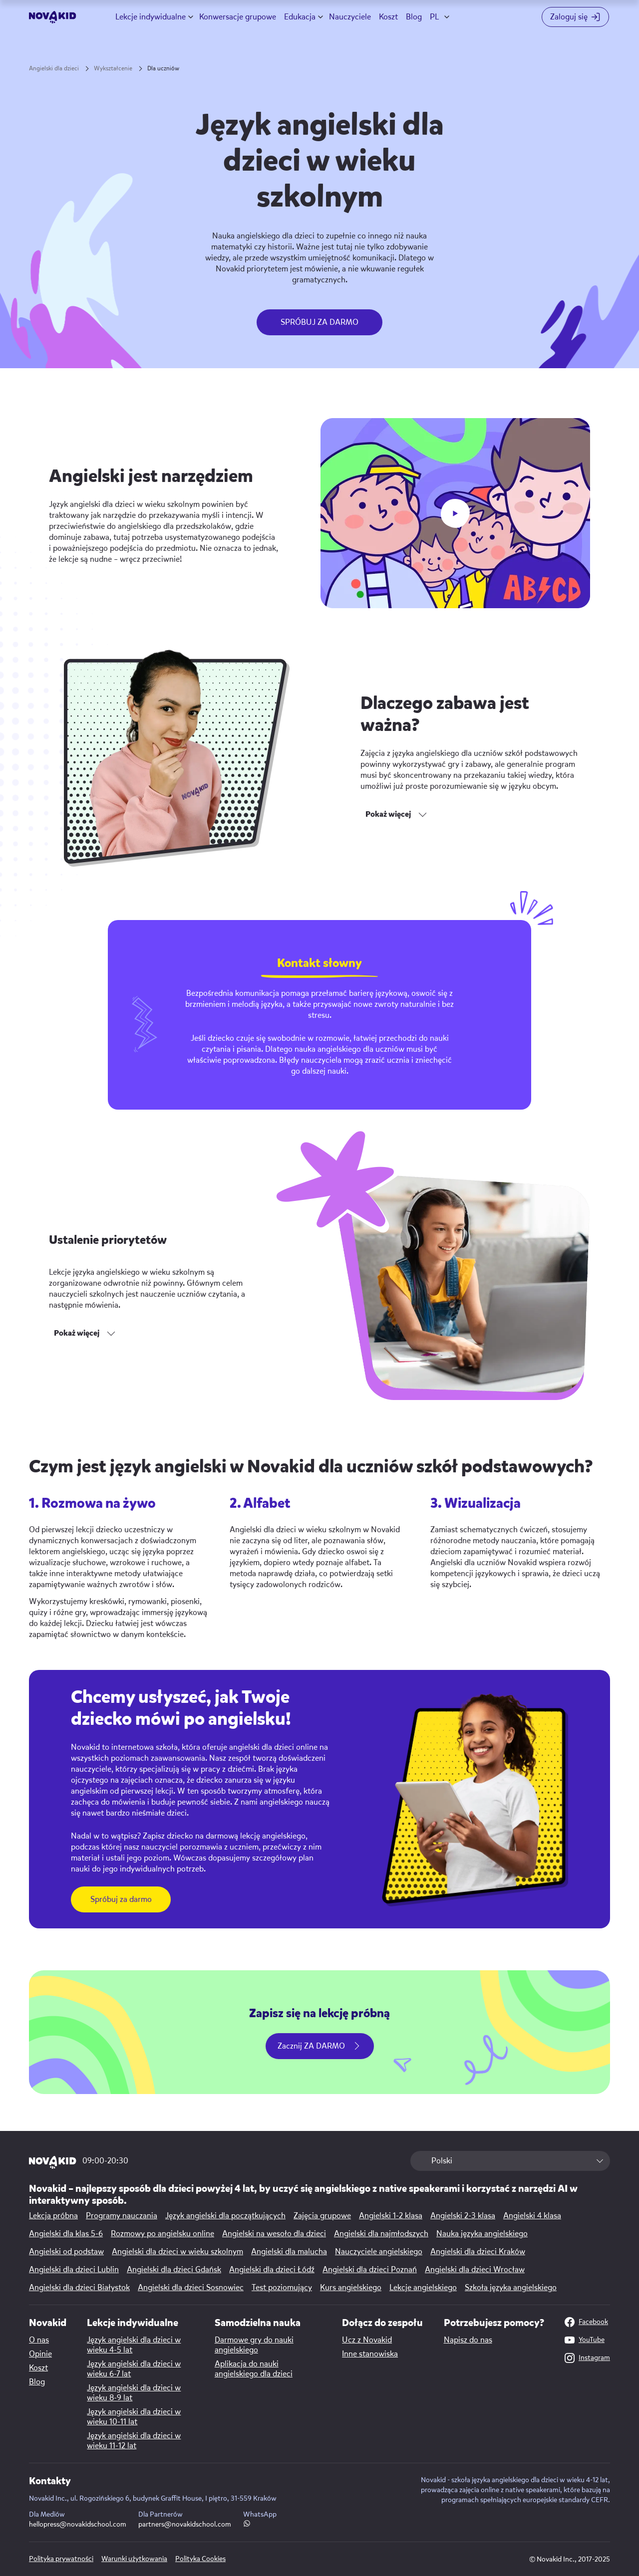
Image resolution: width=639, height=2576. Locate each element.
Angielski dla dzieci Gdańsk (174, 2270)
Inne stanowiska (370, 2354)
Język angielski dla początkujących (225, 2216)
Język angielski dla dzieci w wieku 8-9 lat (134, 2393)
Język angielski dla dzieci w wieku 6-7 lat (134, 2369)
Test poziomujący (282, 2288)
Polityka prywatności (61, 2559)
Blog (414, 16)
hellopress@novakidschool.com (77, 2524)
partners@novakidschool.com (184, 2524)
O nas (39, 2340)
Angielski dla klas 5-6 (66, 2234)
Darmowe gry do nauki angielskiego (254, 2345)
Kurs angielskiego (350, 2288)
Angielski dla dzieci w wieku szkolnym (177, 2252)
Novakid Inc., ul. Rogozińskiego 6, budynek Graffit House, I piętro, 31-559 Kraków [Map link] (153, 2498)
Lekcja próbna (53, 2216)
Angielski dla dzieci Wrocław (475, 2270)
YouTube (585, 2340)
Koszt (388, 16)
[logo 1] (52, 2163)
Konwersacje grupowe (237, 16)
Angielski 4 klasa (532, 2216)
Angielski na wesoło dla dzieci (274, 2234)
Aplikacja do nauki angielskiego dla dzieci (254, 2369)
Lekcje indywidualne (150, 16)
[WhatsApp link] (247, 2524)
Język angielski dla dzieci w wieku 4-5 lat (134, 2345)
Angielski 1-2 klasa (390, 2216)
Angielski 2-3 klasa (462, 2216)
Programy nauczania (121, 2216)
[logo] (52, 17)
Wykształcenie (113, 68)
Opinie (40, 2354)
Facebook (586, 2322)
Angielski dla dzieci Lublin (74, 2270)
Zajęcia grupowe (322, 2216)
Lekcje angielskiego (423, 2288)
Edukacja (300, 16)
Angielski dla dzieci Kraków (477, 2252)
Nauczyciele (350, 16)
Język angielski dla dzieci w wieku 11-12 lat (134, 2441)
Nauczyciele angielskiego (378, 2252)
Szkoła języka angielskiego (511, 2288)
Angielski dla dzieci (54, 68)
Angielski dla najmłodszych (381, 2234)
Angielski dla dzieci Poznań (369, 2270)
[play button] (455, 513)
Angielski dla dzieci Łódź (272, 2270)
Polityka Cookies (200, 2559)
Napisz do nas (468, 2340)
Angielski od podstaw (66, 2252)
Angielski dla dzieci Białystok (79, 2288)
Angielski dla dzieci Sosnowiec (191, 2288)
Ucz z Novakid (367, 2340)
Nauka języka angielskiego (482, 2234)
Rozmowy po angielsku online (162, 2234)
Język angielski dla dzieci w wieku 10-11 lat (134, 2417)
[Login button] (576, 17)
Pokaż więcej (388, 814)
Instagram (587, 2358)
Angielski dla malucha (289, 2252)
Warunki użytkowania (134, 2559)
